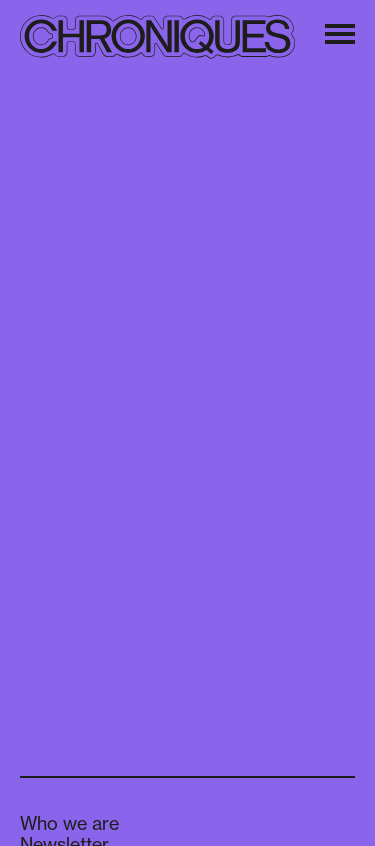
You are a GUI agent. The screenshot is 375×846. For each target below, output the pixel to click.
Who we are (69, 823)
